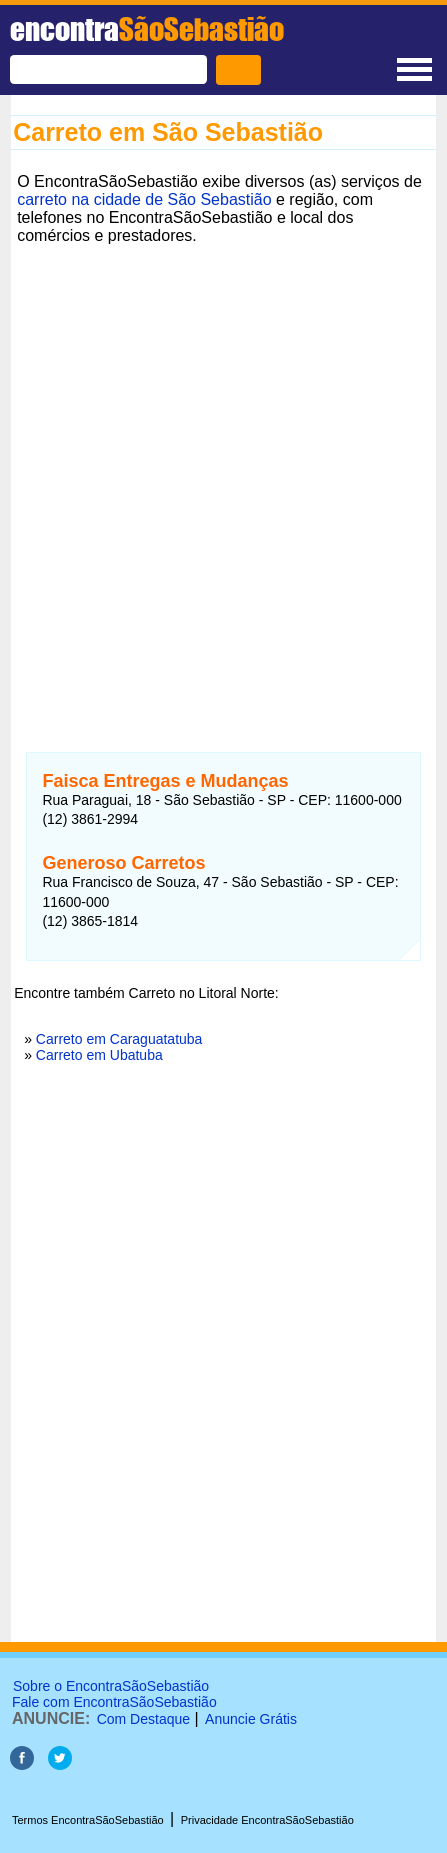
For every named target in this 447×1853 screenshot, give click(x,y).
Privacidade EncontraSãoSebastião (267, 1820)
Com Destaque (143, 1719)
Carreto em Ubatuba (99, 1055)
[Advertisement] (223, 474)
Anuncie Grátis (251, 1719)
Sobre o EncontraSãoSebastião (111, 1686)
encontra (147, 29)
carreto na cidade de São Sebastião (144, 199)
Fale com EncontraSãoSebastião (114, 1702)
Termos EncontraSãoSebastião (88, 1820)
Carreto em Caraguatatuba (119, 1039)
